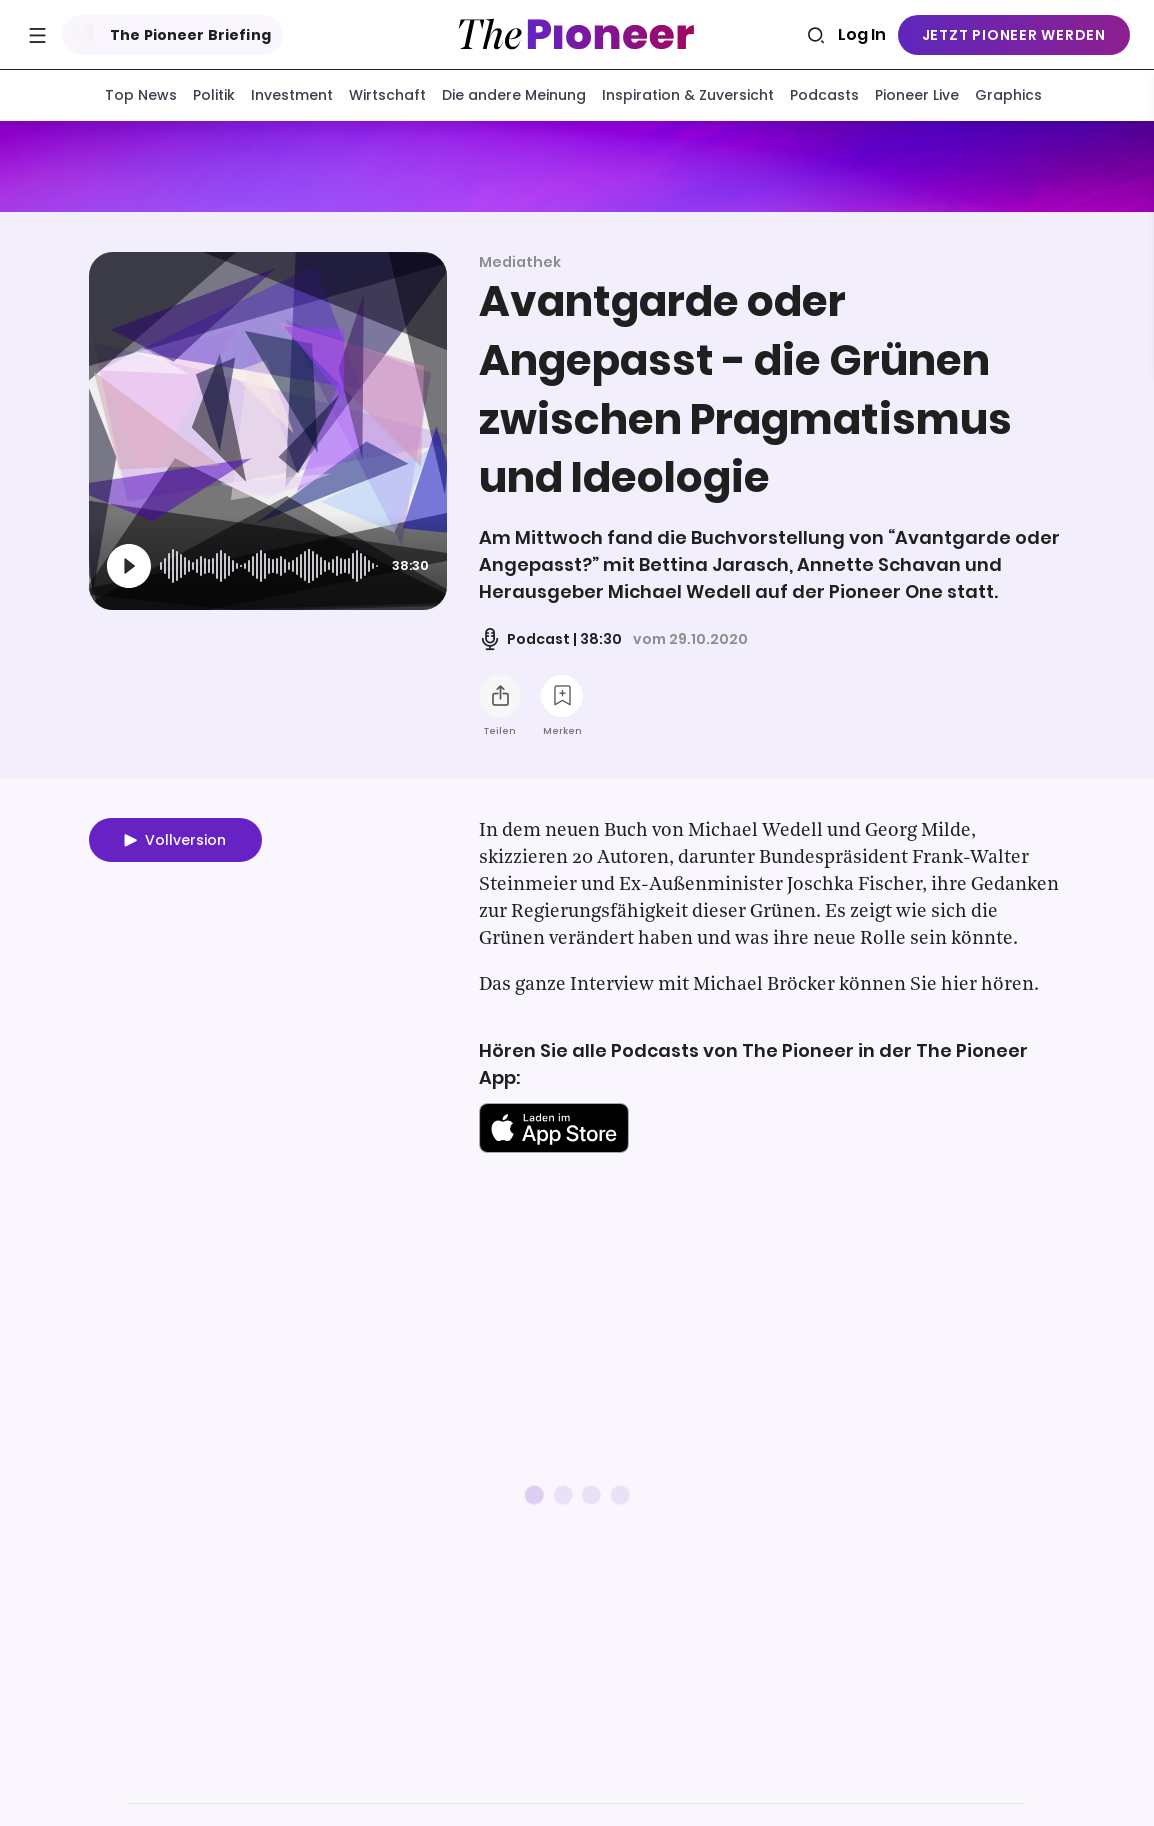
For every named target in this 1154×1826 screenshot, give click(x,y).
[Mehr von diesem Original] (577, 168)
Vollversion (185, 844)
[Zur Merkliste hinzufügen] (562, 700)
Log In (862, 34)
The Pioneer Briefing (168, 35)
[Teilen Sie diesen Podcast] (500, 700)
